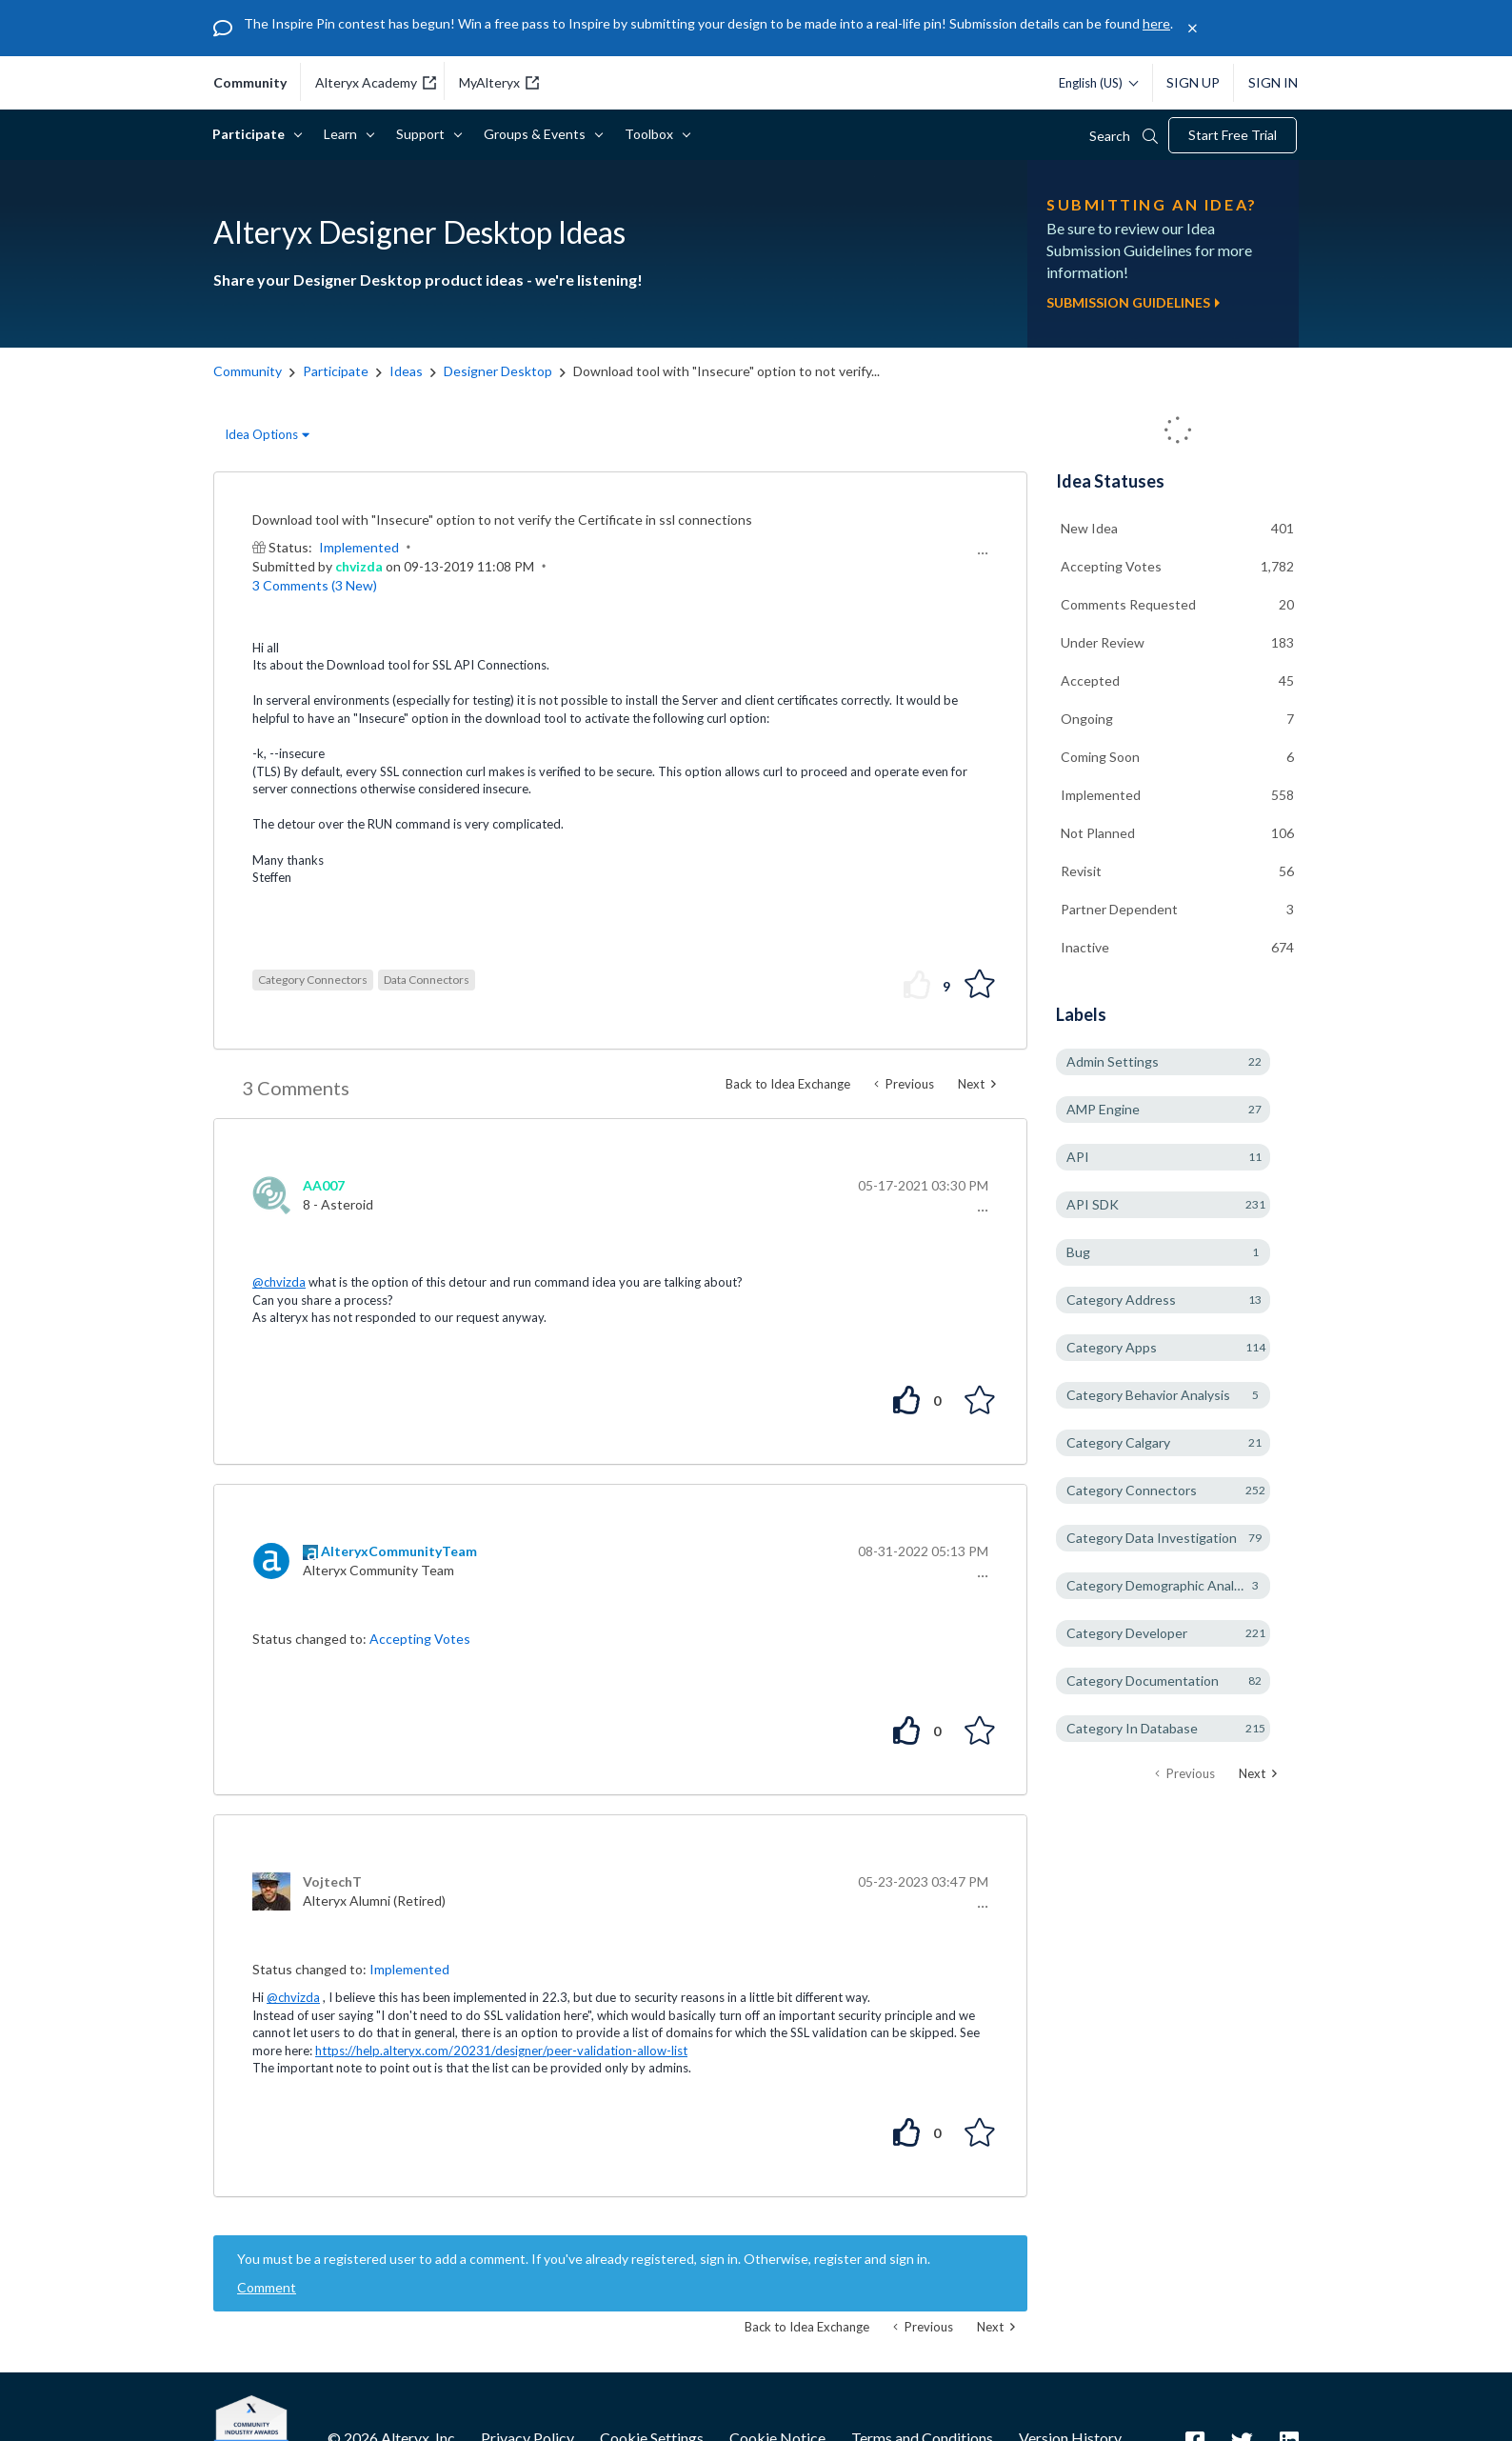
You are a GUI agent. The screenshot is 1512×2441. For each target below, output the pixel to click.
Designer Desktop (498, 371)
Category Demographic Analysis (1161, 1585)
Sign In (1273, 82)
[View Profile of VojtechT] (332, 1881)
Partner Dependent (1119, 909)
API (1077, 1157)
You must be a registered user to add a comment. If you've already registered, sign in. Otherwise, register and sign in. (583, 2259)
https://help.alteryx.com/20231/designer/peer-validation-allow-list (501, 2050)
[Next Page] (1257, 1774)
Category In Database (1132, 1728)
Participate (251, 134)
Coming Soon (1100, 757)
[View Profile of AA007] (324, 1185)
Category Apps (1111, 1347)
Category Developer (1126, 1633)
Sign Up (1193, 82)
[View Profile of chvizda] (359, 566)
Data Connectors (426, 979)
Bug (1078, 1252)
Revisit (1081, 871)
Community (247, 371)
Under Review (1102, 642)
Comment (266, 2287)
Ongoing (1087, 718)
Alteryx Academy (375, 82)
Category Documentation (1142, 1680)
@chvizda (279, 1282)
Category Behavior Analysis (1148, 1395)
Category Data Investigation (1151, 1538)
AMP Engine (1103, 1109)
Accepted (1090, 680)
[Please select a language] (1093, 82)
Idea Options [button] (261, 434)
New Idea (1089, 528)
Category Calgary (1118, 1442)
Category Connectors (313, 979)
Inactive (1085, 947)
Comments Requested (1128, 604)
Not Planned (1098, 833)
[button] (980, 553)
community (250, 82)
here (1156, 23)
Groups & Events (538, 134)
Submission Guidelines (1133, 302)
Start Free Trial (1232, 135)
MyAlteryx (499, 82)
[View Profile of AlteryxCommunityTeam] (399, 1551)
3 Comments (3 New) (314, 585)
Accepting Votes (419, 1639)
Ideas (406, 371)
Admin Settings (1112, 1061)
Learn (344, 134)
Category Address (1121, 1299)
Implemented (359, 547)
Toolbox (652, 134)
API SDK (1092, 1204)
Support (423, 134)
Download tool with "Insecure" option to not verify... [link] (726, 371)
